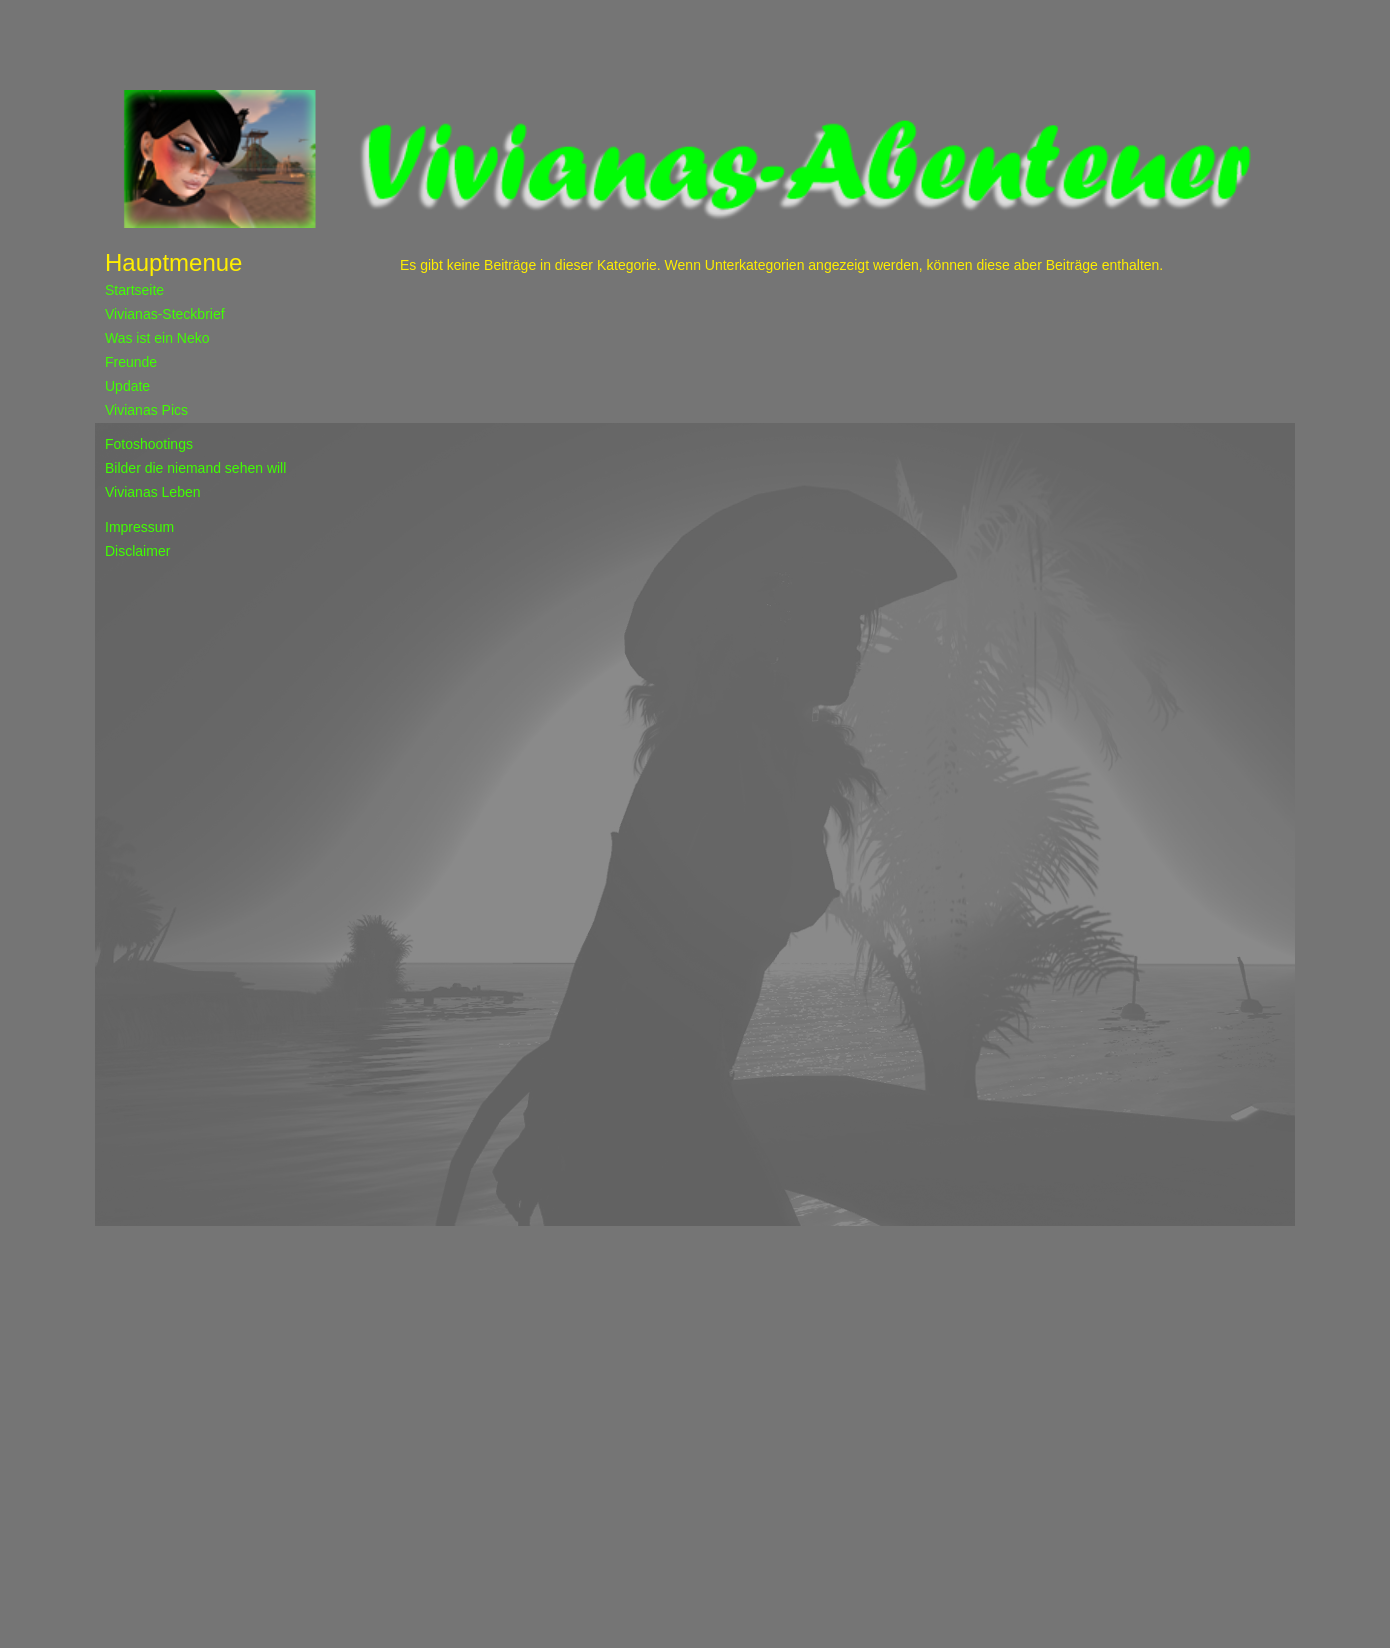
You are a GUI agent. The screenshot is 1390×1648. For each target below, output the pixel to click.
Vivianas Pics (146, 410)
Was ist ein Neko (157, 338)
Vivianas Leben (152, 492)
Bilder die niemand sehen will (195, 468)
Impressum (139, 527)
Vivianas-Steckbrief (165, 314)
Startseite (134, 290)
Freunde (131, 362)
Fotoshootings (149, 444)
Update (127, 386)
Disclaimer (137, 551)
